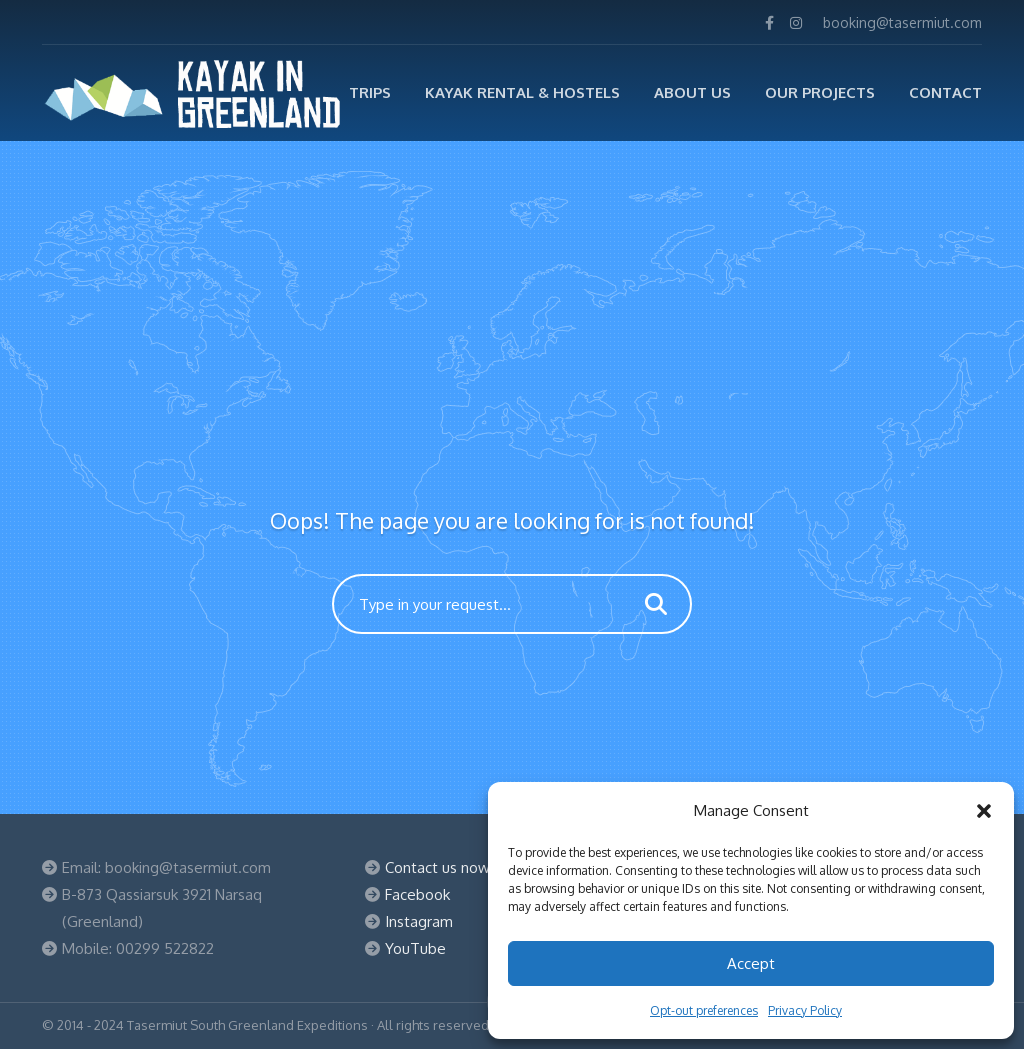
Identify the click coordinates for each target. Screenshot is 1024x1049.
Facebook (417, 894)
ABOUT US (692, 92)
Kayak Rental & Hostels (522, 92)
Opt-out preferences (704, 1010)
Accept (751, 963)
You (397, 948)
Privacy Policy (805, 1010)
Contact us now (437, 867)
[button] (984, 811)
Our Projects (820, 92)
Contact (945, 92)
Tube (428, 948)
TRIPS (370, 92)
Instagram (419, 921)
